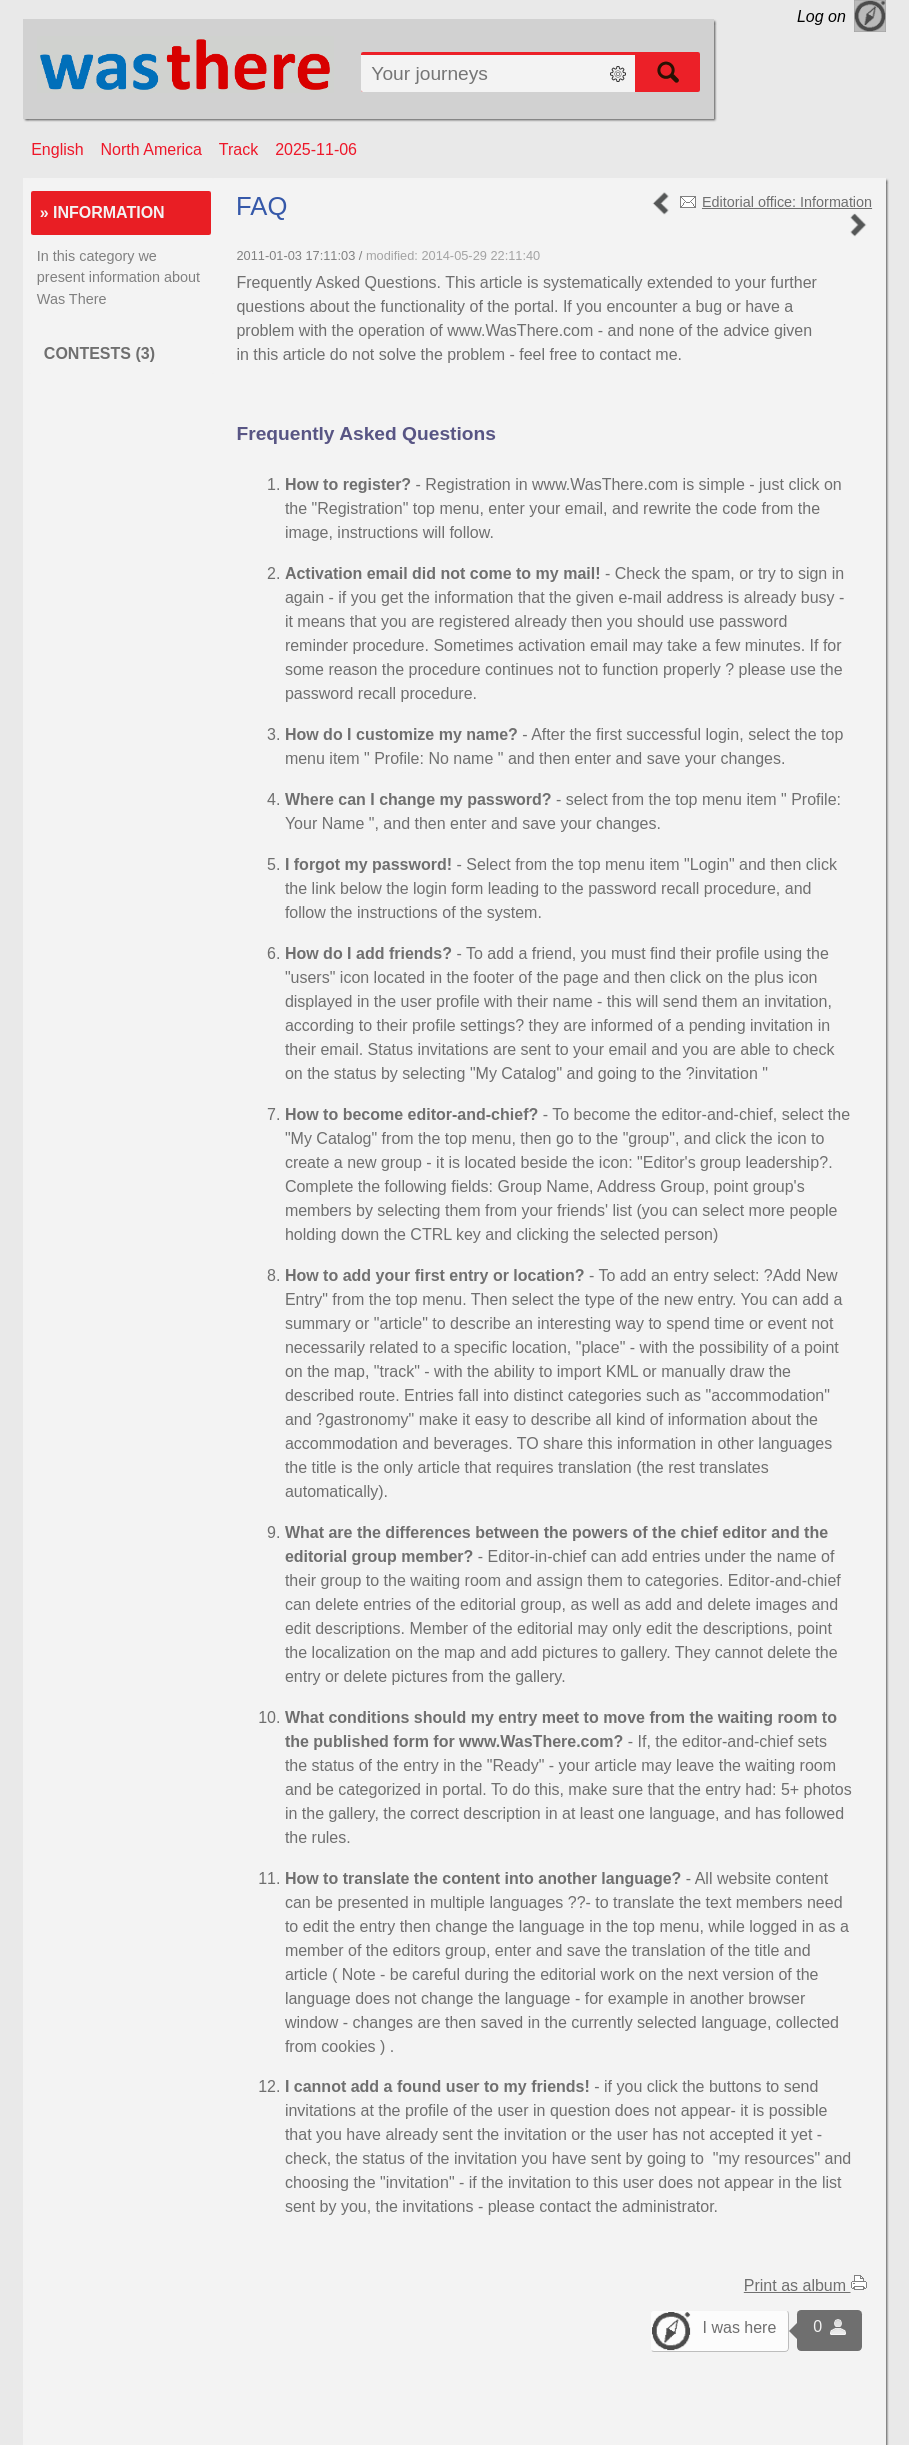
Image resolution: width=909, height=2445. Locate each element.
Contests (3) (99, 353)
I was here (740, 2327)
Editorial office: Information (787, 202)
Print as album (805, 2285)
